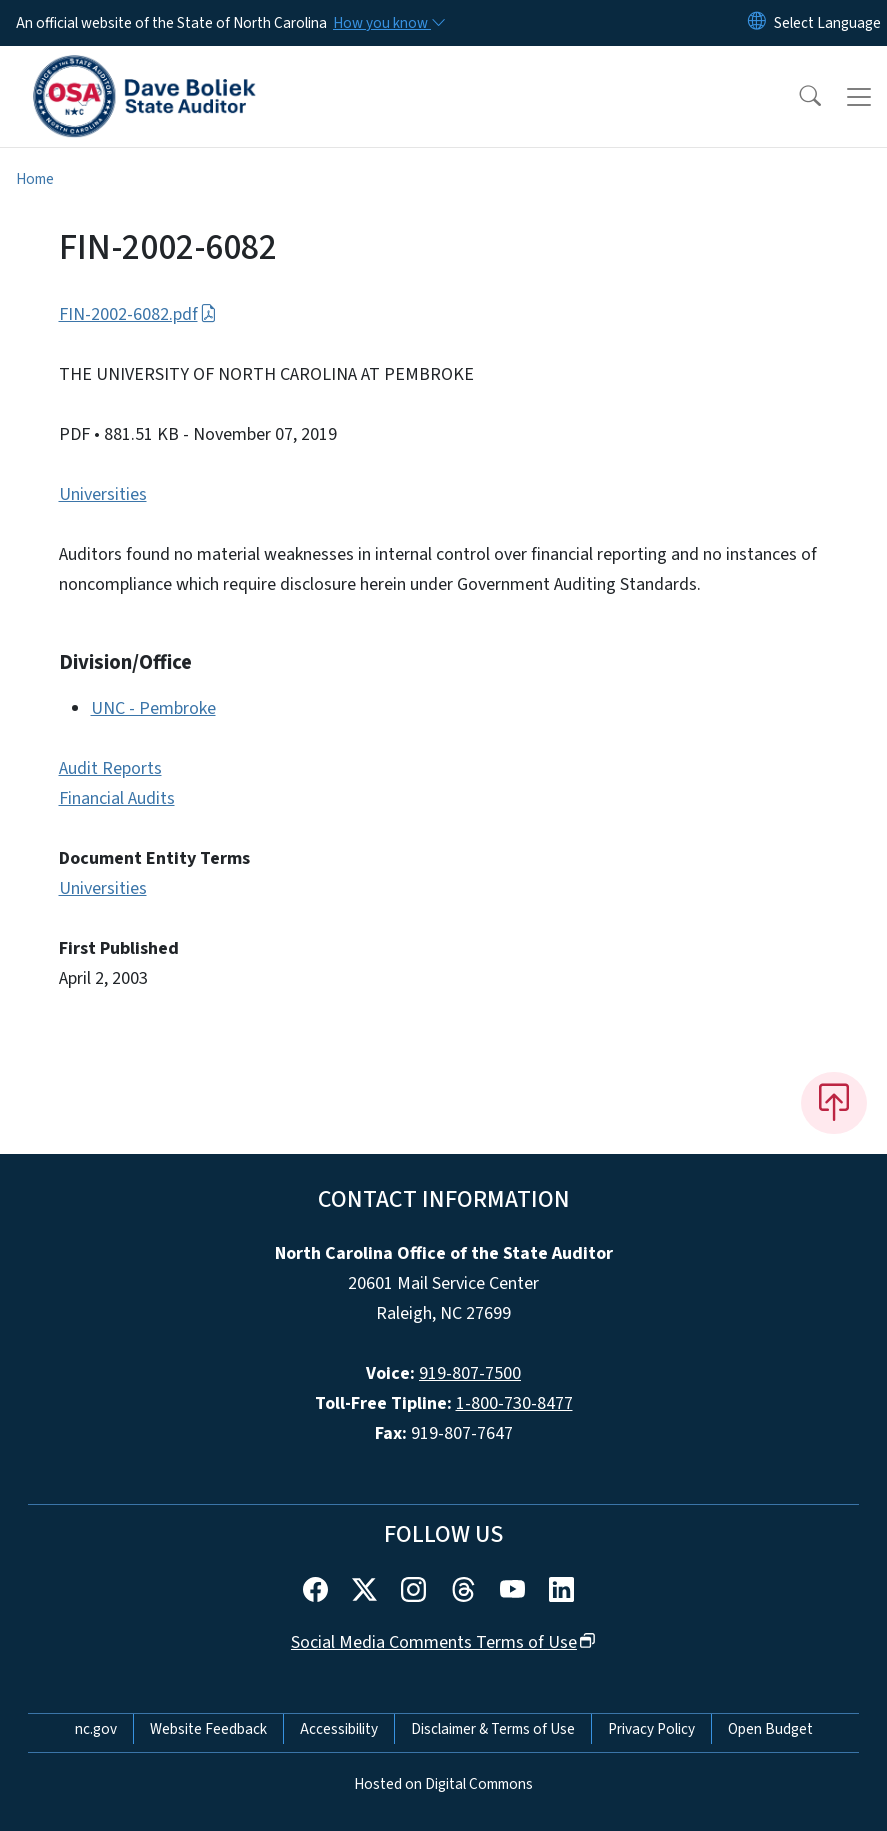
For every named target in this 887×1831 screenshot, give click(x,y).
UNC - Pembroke (153, 708)
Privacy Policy (651, 1729)
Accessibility (339, 1729)
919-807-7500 (470, 1373)
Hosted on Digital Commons (443, 1784)
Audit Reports (110, 768)
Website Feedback (208, 1729)
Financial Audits (117, 798)
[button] (797, 97)
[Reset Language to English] (757, 23)
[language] (827, 23)
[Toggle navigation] (859, 97)
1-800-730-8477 (514, 1403)
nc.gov (96, 1729)
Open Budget (770, 1729)
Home (35, 179)
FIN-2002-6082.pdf (138, 314)
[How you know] (388, 23)
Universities (103, 494)
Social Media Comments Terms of (443, 1642)
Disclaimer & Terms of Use (493, 1729)
